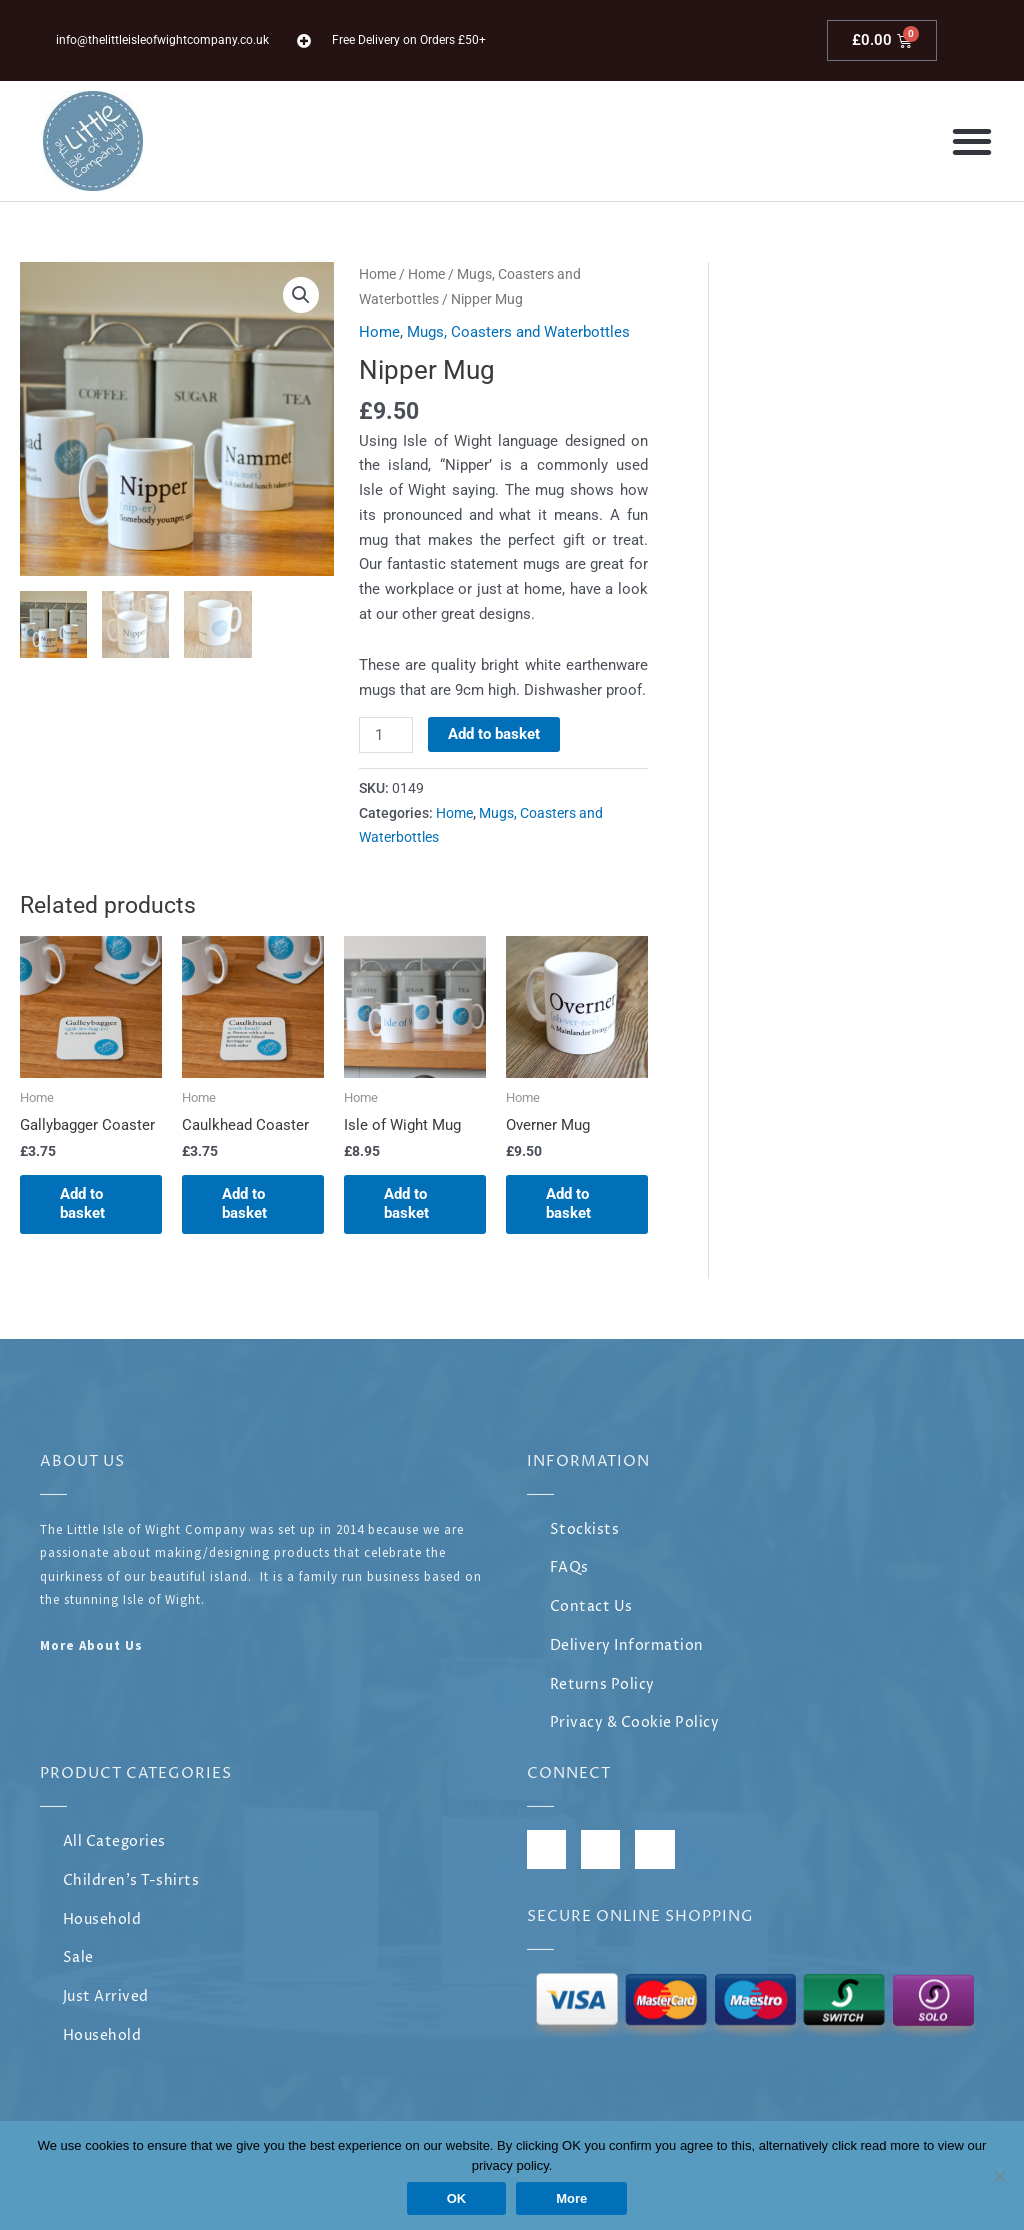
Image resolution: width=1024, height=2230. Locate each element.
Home (377, 274)
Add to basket (494, 734)
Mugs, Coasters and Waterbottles (518, 332)
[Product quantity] (386, 735)
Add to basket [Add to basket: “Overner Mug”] (568, 1204)
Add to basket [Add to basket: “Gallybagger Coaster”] (82, 1204)
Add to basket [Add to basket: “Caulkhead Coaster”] (244, 1204)
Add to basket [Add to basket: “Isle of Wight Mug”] (406, 1204)
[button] (972, 141)
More (571, 2198)
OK (457, 2198)
